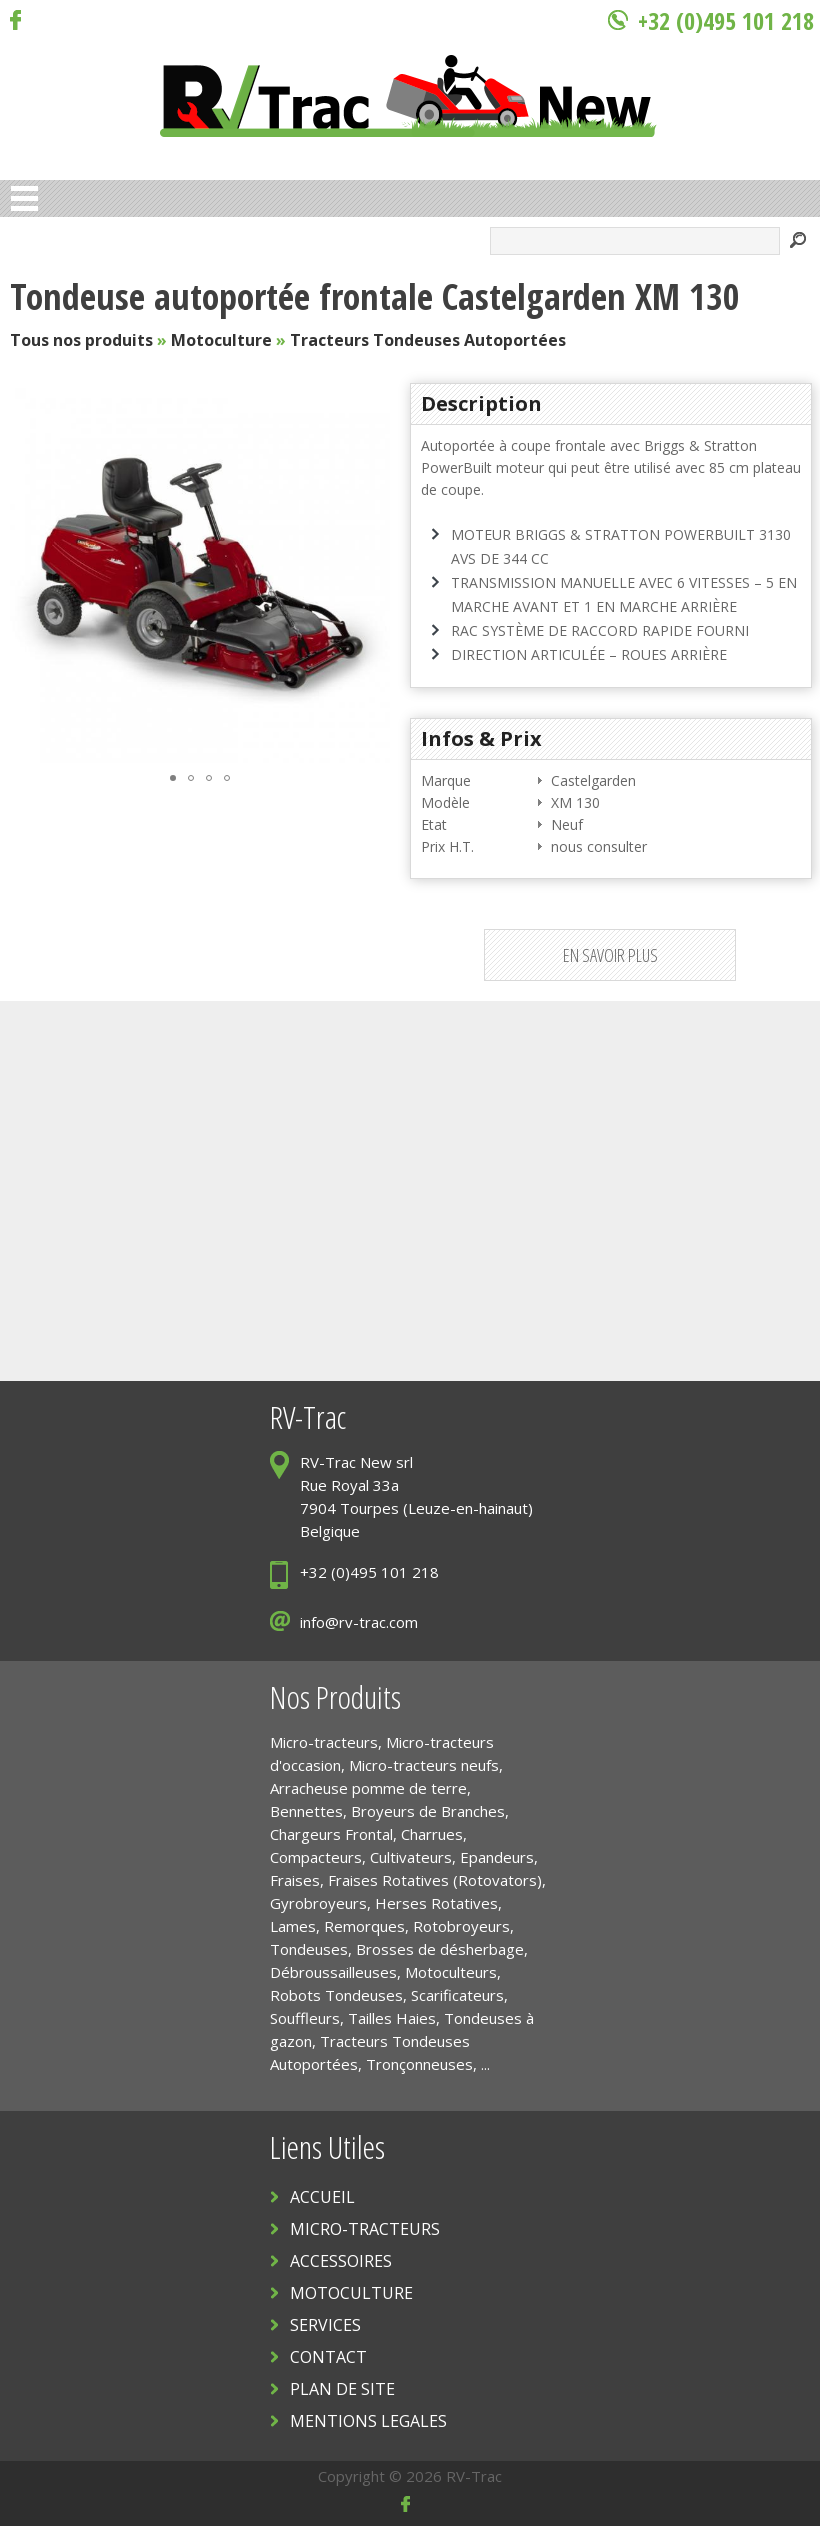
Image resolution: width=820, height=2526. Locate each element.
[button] (372, 573)
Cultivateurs (411, 1857)
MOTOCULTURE (351, 2293)
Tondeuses (309, 1949)
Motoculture (221, 340)
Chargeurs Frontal (331, 1834)
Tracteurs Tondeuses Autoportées (428, 340)
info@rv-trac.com (359, 1622)
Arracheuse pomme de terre (368, 1788)
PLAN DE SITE (342, 2389)
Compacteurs (316, 1857)
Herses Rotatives (436, 1903)
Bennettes (306, 1811)
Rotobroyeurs (461, 1926)
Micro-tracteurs (324, 1742)
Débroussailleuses (333, 1972)
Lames (293, 1926)
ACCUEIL (322, 2197)
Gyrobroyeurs (318, 1903)
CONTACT (328, 2357)
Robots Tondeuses (336, 1995)
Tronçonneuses (419, 2064)
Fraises (295, 1880)
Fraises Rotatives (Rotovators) (435, 1880)
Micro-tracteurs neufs (424, 1765)
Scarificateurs (457, 1995)
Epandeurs (497, 1857)
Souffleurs (305, 2018)
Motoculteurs (451, 1972)
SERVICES (325, 2325)
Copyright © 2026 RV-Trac (410, 2476)
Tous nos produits (81, 340)
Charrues (432, 1834)
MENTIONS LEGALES (368, 2421)
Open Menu (24, 198)
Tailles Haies (392, 2018)
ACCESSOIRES (341, 2261)
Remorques (364, 1926)
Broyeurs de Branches (428, 1811)
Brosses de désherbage (440, 1949)
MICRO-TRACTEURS (365, 2229)
